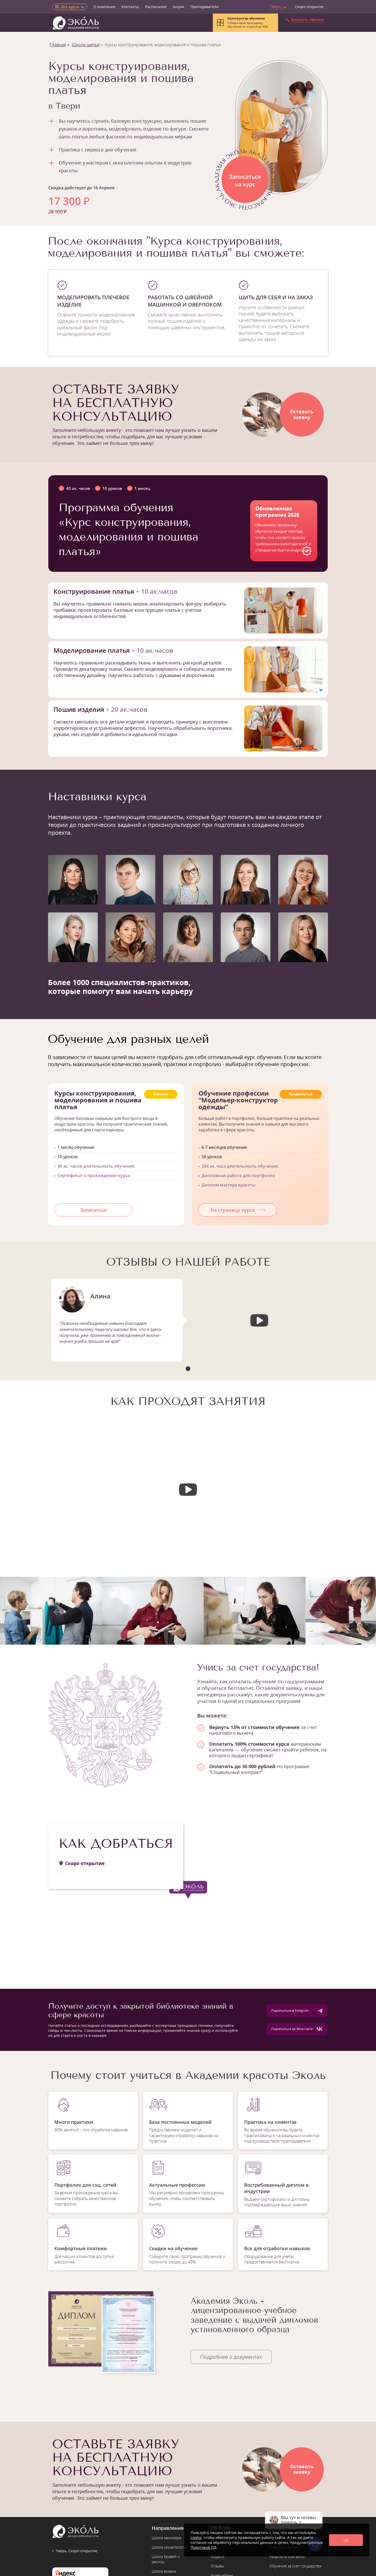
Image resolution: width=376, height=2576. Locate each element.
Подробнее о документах (231, 2356)
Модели (217, 2556)
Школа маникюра (166, 2537)
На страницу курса (237, 1210)
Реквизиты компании (287, 2556)
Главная (58, 45)
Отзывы (217, 2565)
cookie (196, 2537)
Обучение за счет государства (295, 2565)
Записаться (93, 1210)
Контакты (130, 6)
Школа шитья (85, 45)
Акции (178, 6)
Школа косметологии (169, 2547)
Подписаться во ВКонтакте (296, 2029)
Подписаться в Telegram (296, 2010)
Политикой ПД (203, 2547)
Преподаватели (204, 6)
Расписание (156, 6)
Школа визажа (164, 2571)
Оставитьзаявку (302, 414)
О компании (104, 6)
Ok (346, 2540)
